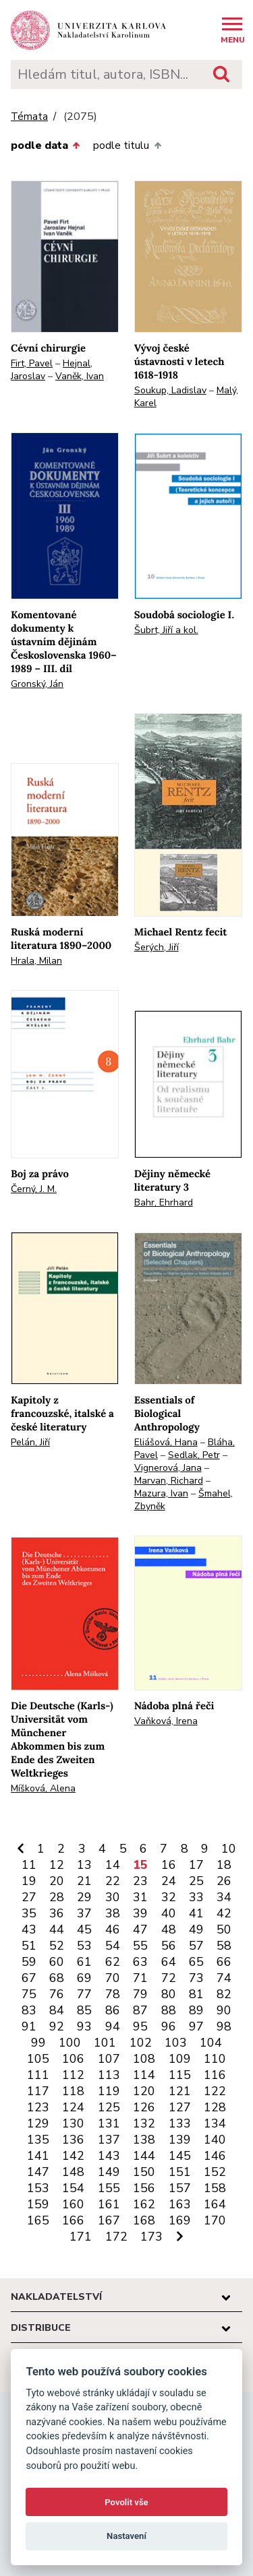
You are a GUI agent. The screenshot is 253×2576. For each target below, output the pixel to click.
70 (112, 1978)
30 (112, 1897)
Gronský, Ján (37, 684)
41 (196, 1913)
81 (196, 1994)
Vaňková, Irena (166, 1721)
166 (73, 2220)
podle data (45, 145)
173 (151, 2236)
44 (56, 1929)
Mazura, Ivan (161, 1493)
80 (168, 1994)
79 (140, 1994)
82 (224, 1994)
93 (84, 2026)
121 (180, 2091)
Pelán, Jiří (30, 1442)
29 (84, 1897)
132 (144, 2123)
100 (70, 2043)
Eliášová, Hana (166, 1442)
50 (224, 1929)
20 (56, 1881)
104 (211, 2043)
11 (29, 1865)
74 (224, 1978)
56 (168, 1946)
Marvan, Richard (168, 1480)
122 (215, 2091)
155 (109, 2188)
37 (84, 1913)
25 (196, 1881)
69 (84, 1978)
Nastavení (126, 2536)
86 (112, 2010)
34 (224, 1897)
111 (38, 2075)
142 (73, 2156)
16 (168, 1865)
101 (105, 2043)
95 (140, 2026)
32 (168, 1897)
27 (29, 1897)
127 (180, 2107)
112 (73, 2075)
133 (180, 2123)
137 (109, 2140)
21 (84, 1881)
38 (112, 1913)
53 (84, 1946)
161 (109, 2204)
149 (109, 2172)
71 (140, 1978)
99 (38, 2043)
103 (176, 2043)
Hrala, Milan (36, 960)
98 (224, 2026)
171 (80, 2236)
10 (228, 1849)
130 (73, 2123)
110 (215, 2059)
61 (84, 1962)
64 (168, 1962)
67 (29, 1978)
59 (29, 1962)
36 (56, 1913)
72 (168, 1978)
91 (29, 2026)
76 (56, 1994)
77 (84, 1994)
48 (168, 1929)
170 (215, 2220)
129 (38, 2123)
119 (109, 2091)
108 (144, 2059)
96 (168, 2026)
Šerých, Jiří (156, 947)
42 (224, 1913)
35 (29, 1913)
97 (196, 2026)
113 (109, 2075)
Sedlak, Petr (194, 1455)
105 (38, 2059)
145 (180, 2156)
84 (56, 2010)
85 (84, 2010)
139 (180, 2140)
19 (29, 1881)
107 (109, 2059)
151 (180, 2172)
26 (224, 1881)
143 (109, 2156)
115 (180, 2075)
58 (224, 1946)
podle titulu (127, 145)
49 (196, 1929)
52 (56, 1946)
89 (196, 2010)
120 (144, 2091)
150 (144, 2172)
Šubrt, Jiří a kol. (166, 630)
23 (140, 1881)
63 (140, 1962)
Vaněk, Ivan (79, 376)
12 (56, 1865)
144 (144, 2156)
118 (73, 2091)
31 (140, 1897)
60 (56, 1962)
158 (215, 2188)
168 (144, 2220)
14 (112, 1865)
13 (84, 1865)
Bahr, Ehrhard (163, 1202)
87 (140, 2010)
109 (180, 2059)
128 (215, 2107)
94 (112, 2026)
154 (73, 2188)
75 (29, 1994)
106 (73, 2059)
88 (168, 2010)
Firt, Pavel (32, 363)
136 (73, 2140)
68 (56, 1978)
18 (224, 1865)
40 (168, 1913)
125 (109, 2107)
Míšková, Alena (43, 1788)
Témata (29, 116)
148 (73, 2172)
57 (196, 1946)
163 (180, 2204)
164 (215, 2204)
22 (112, 1881)
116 (215, 2075)
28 (56, 1897)
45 (84, 1929)
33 (196, 1897)
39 (140, 1913)
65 (196, 1962)
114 (144, 2075)
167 (109, 2220)
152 (215, 2172)
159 (38, 2204)
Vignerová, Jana (168, 1467)
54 (112, 1946)
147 (38, 2172)
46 (112, 1929)
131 (109, 2123)
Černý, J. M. (34, 1189)
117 (38, 2091)
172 (116, 2236)
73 (196, 1978)
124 (73, 2107)
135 (38, 2140)
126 (144, 2107)
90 (224, 2010)
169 (180, 2220)
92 (56, 2026)
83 (29, 2010)
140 (215, 2140)
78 (112, 1994)
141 (38, 2156)
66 (224, 1962)
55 (140, 1946)
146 (215, 2156)
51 (29, 1946)
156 (144, 2188)
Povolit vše (126, 2502)
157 (180, 2188)
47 (140, 1929)
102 (141, 2043)
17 (196, 1865)
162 (144, 2204)
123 (38, 2107)
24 (168, 1881)
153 (38, 2188)
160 (73, 2204)
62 (112, 1962)
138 (144, 2140)
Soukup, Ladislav (170, 390)
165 (38, 2220)
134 (215, 2123)
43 (29, 1929)
